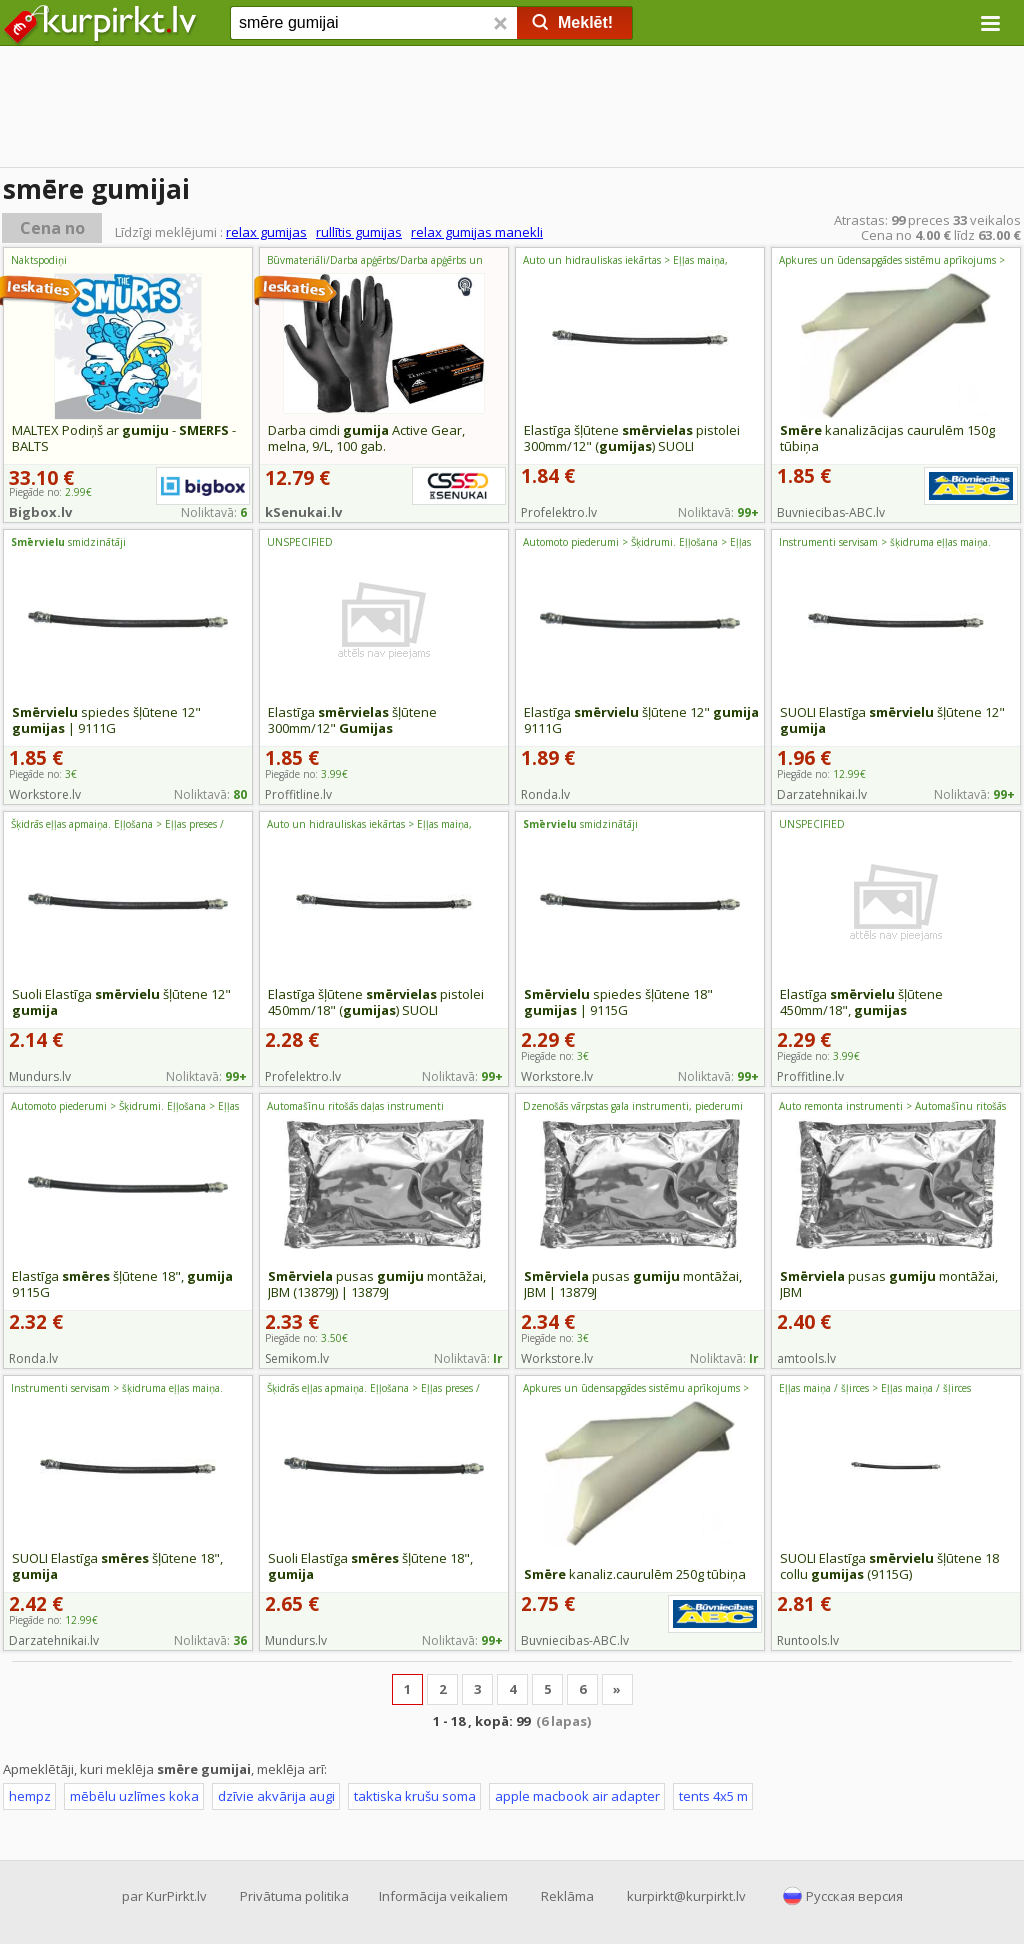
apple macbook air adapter (577, 1796)
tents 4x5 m (713, 1796)
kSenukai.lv (303, 512)
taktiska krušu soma (415, 1796)
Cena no (52, 228)
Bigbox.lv (40, 512)
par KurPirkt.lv (164, 1896)
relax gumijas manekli (477, 232)
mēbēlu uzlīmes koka (134, 1796)
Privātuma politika (294, 1896)
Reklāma (567, 1896)
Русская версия (854, 1896)
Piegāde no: (43, 774)
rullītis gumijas (359, 232)
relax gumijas (266, 232)
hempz (30, 1796)
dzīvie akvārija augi (276, 1796)
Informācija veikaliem (443, 1896)
